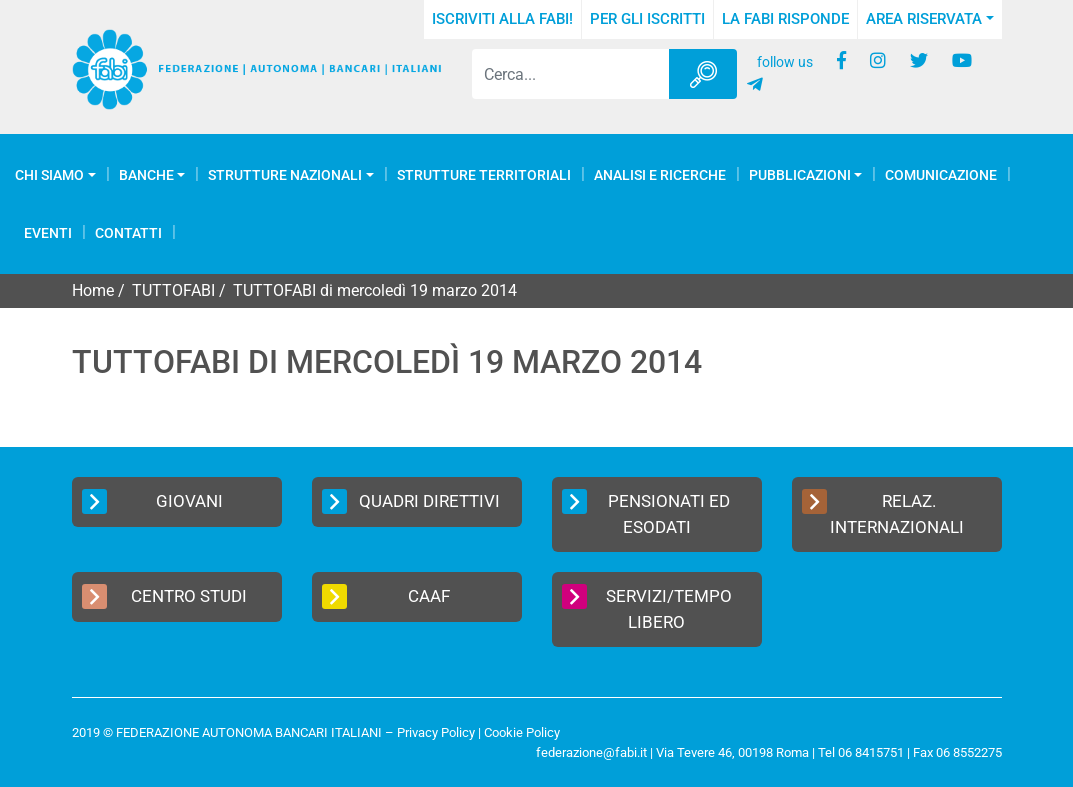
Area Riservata (924, 19)
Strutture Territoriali (484, 175)
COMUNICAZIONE (941, 175)
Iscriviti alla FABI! (502, 19)
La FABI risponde (785, 19)
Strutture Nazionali (285, 175)
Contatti (128, 233)
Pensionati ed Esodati (646, 513)
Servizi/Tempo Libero (647, 608)
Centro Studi (165, 596)
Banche (146, 175)
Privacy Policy (436, 732)
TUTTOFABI (173, 290)
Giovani (152, 501)
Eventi (48, 233)
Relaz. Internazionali (883, 513)
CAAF (386, 596)
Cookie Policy (522, 732)
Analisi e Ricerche (660, 175)
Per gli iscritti (647, 19)
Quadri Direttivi (411, 501)
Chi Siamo (49, 175)
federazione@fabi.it (591, 752)
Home (93, 290)
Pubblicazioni (800, 175)
